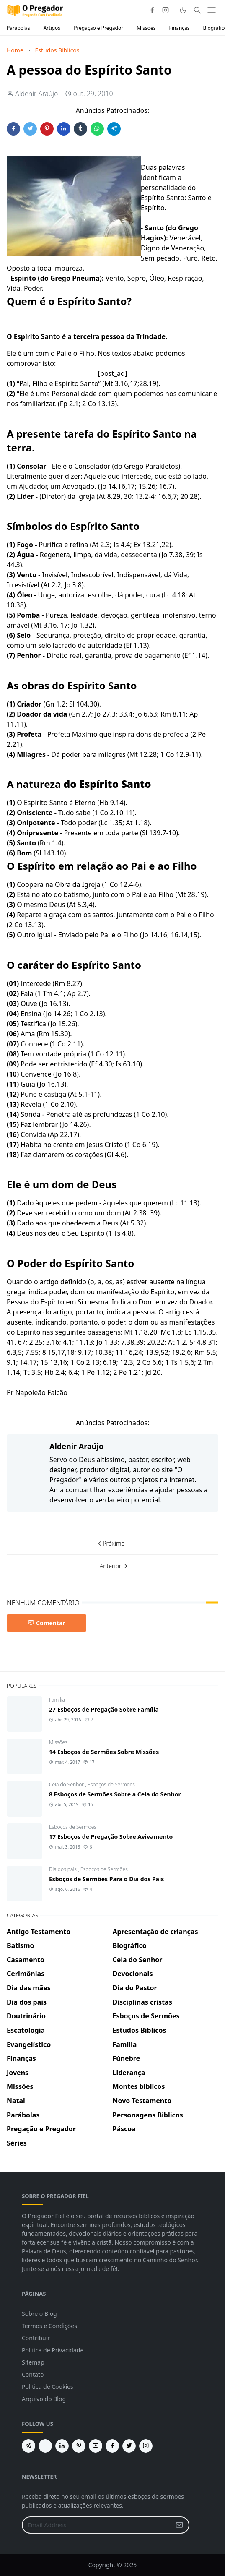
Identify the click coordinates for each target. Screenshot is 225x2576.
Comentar (46, 1623)
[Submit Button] (179, 2525)
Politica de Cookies (47, 2387)
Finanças (179, 27)
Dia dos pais (63, 1869)
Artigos (52, 27)
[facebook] (152, 10)
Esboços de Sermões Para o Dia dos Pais (106, 1879)
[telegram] (28, 2446)
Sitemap (33, 2362)
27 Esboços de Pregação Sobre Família (104, 1709)
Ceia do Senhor (67, 1784)
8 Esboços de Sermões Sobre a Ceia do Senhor (115, 1794)
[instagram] (165, 10)
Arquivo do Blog (44, 2399)
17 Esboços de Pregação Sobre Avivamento (111, 1837)
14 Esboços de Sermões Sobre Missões (104, 1752)
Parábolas (18, 27)
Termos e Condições (49, 2326)
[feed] (45, 2446)
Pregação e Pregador (98, 27)
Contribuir (36, 2338)
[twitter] (129, 2446)
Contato (33, 2374)
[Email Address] (97, 2525)
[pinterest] (78, 2446)
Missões (146, 27)
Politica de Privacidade (52, 2350)
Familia (57, 1699)
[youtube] (95, 2446)
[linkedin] (62, 2446)
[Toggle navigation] (211, 10)
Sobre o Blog (39, 2314)
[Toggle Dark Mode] (183, 10)
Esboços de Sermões (111, 1784)
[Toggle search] (197, 10)
